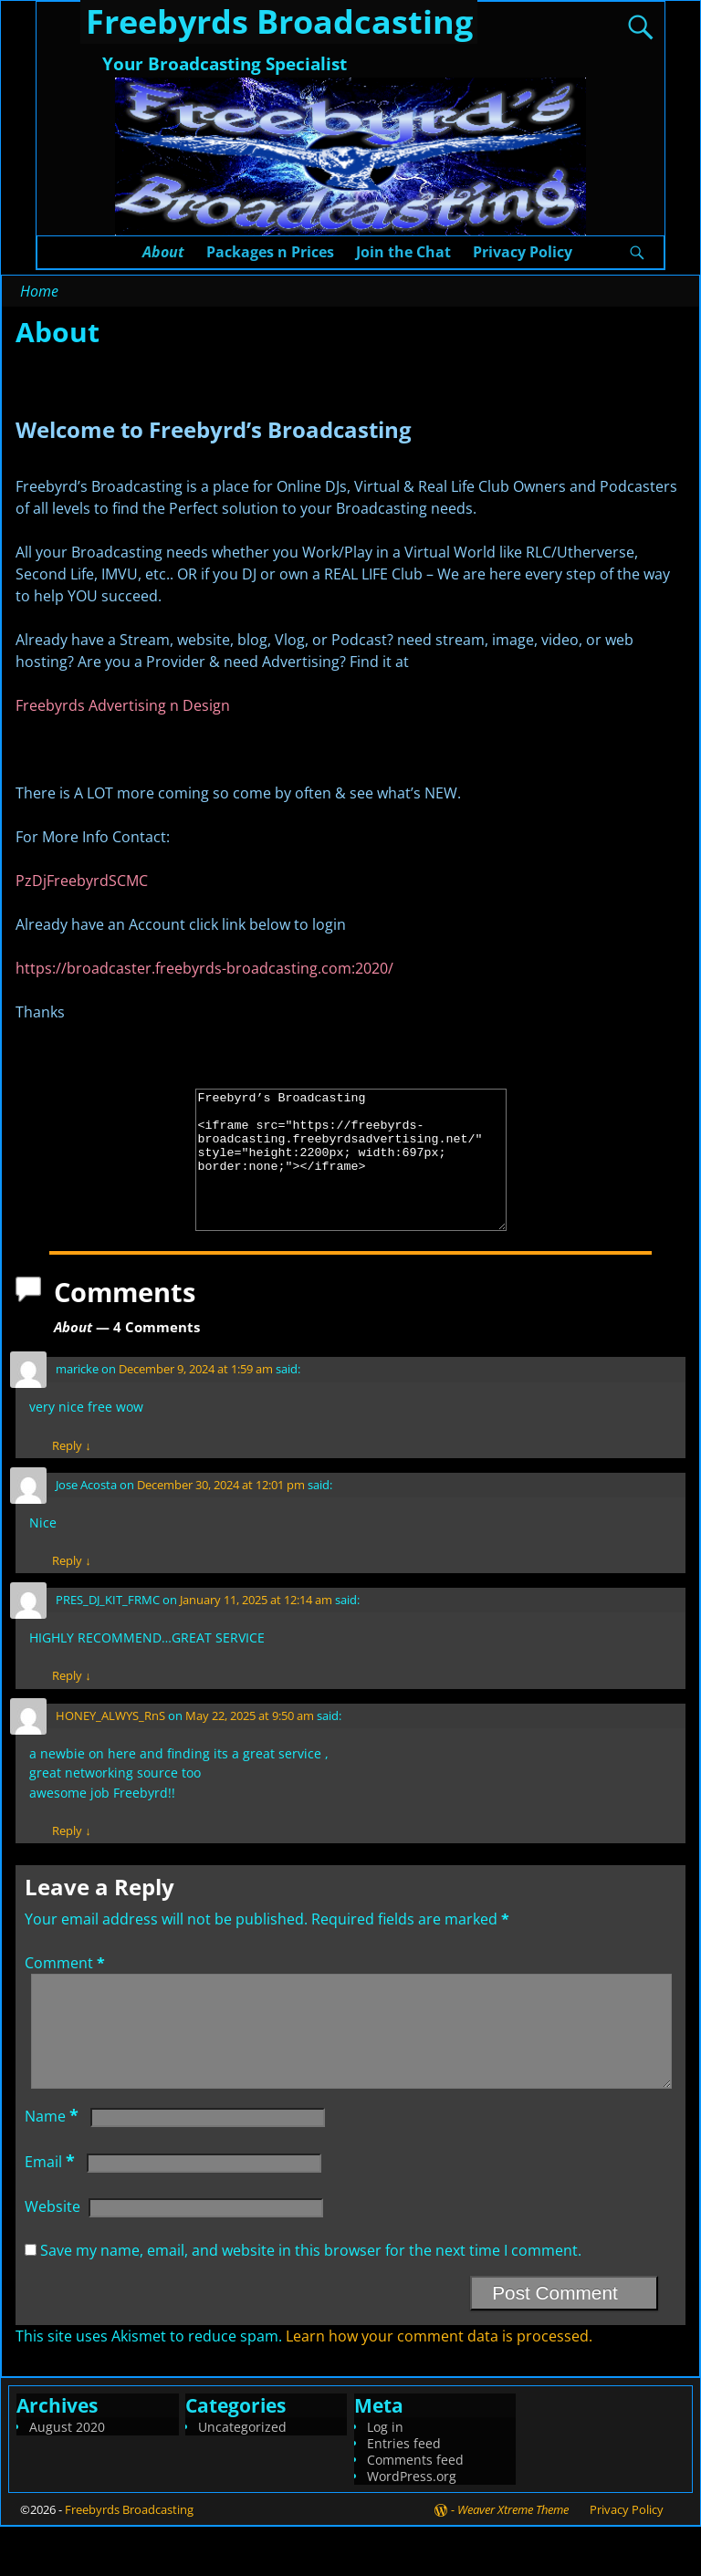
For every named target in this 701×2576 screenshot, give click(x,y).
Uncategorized (242, 2476)
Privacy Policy (522, 252)
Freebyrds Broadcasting (129, 2558)
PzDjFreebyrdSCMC (82, 881)
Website (52, 2256)
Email (51, 2211)
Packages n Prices (270, 252)
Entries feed (404, 2492)
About (163, 252)
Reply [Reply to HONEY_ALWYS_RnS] (71, 1858)
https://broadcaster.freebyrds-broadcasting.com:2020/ (204, 968)
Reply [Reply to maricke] (71, 1473)
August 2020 (67, 2476)
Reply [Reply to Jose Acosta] (71, 1588)
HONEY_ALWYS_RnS (110, 1743)
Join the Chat (403, 252)
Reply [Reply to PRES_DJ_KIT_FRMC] (71, 1703)
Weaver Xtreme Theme (513, 2558)
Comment (67, 1990)
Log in (385, 2476)
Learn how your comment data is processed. (439, 2385)
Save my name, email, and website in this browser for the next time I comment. (310, 2299)
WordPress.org (411, 2525)
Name (53, 2165)
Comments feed (415, 2509)
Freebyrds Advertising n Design (123, 705)
